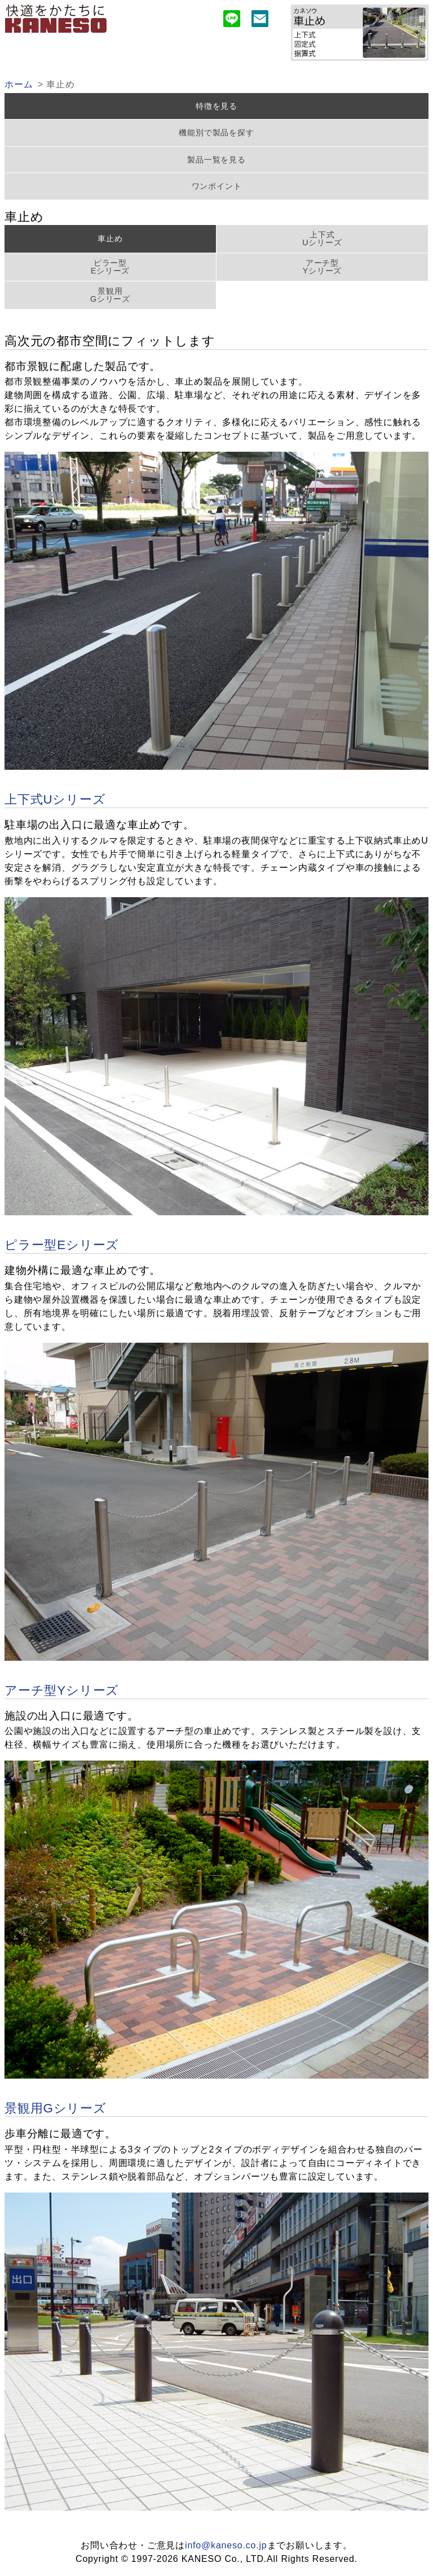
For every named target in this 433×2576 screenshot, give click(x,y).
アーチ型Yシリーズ (322, 266)
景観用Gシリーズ (110, 294)
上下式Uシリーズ (322, 238)
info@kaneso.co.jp (226, 2545)
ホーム (19, 84)
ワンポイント (217, 186)
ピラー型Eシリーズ (110, 266)
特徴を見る (216, 106)
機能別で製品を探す (216, 132)
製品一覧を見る (216, 159)
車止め (110, 238)
